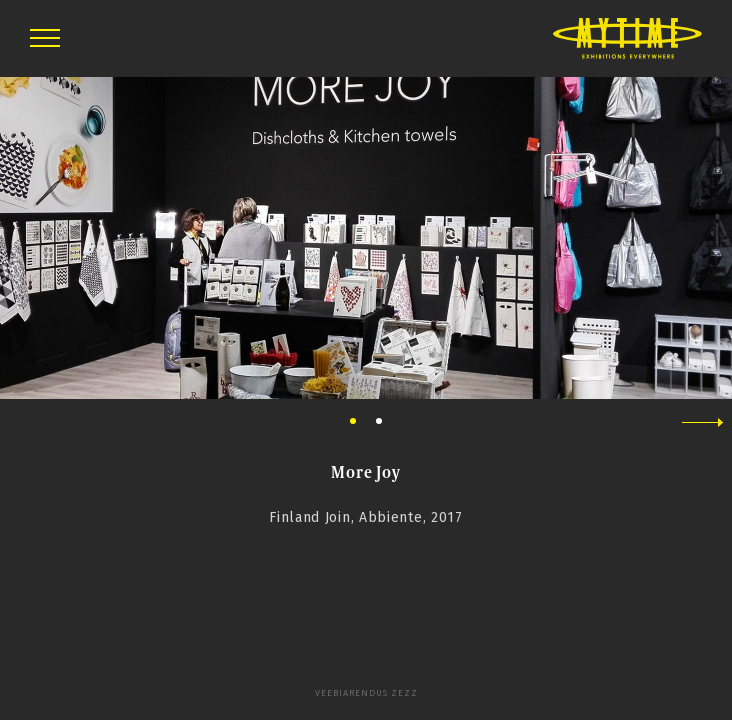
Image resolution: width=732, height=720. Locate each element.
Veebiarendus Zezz (366, 693)
